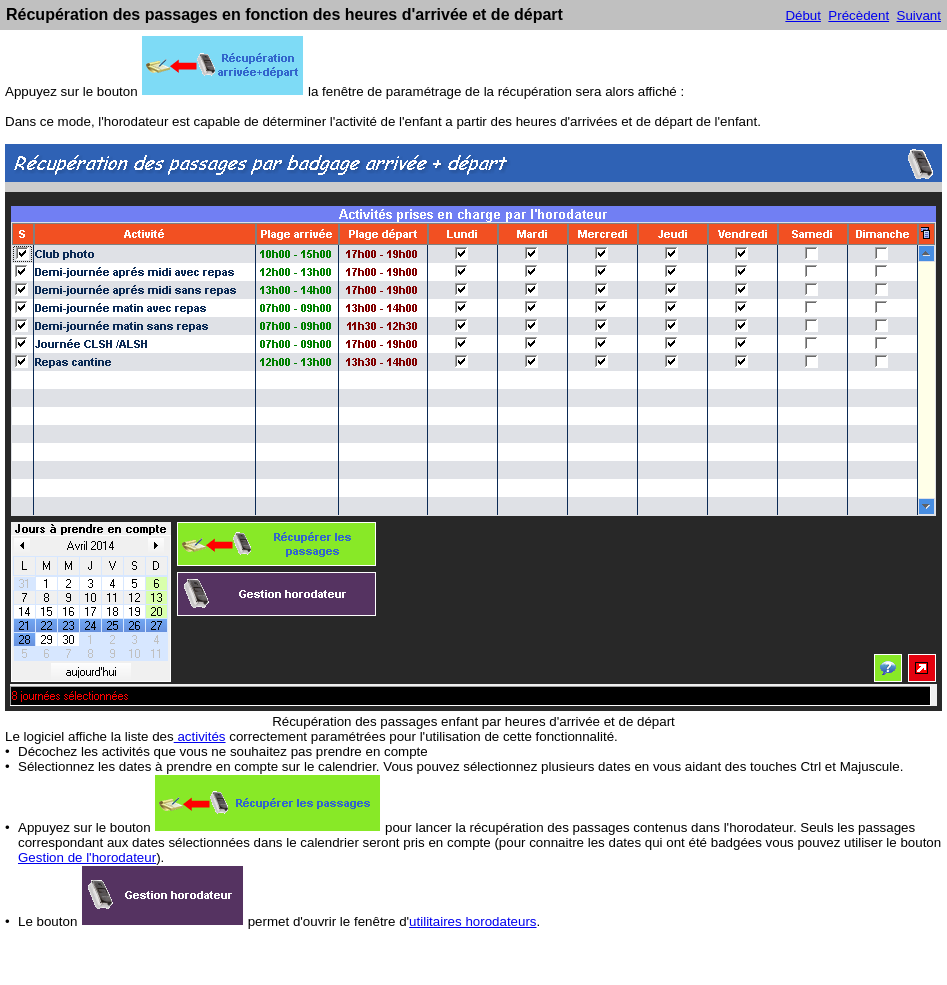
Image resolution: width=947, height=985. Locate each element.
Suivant (919, 15)
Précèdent (858, 15)
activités (200, 736)
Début (803, 15)
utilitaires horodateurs (472, 921)
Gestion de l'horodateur (87, 857)
